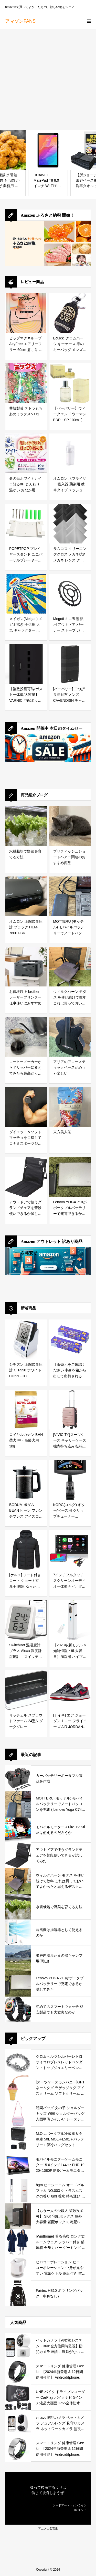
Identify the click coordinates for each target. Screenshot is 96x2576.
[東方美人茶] (70, 1107)
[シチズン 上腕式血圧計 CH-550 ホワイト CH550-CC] (26, 1339)
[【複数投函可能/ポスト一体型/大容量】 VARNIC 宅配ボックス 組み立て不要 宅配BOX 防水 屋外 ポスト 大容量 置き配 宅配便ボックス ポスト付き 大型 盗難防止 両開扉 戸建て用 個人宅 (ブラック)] (26, 664)
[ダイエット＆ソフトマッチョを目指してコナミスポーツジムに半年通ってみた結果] (26, 1107)
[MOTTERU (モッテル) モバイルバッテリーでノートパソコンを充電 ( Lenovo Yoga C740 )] (70, 896)
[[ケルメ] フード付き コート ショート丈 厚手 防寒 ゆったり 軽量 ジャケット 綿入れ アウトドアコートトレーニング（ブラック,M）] (26, 1550)
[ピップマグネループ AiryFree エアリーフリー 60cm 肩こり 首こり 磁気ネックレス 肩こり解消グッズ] (26, 313)
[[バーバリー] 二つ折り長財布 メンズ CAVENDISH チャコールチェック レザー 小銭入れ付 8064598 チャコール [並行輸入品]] (70, 664)
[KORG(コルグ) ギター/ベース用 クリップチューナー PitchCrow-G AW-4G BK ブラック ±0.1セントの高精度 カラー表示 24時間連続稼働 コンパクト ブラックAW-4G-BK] (70, 1480)
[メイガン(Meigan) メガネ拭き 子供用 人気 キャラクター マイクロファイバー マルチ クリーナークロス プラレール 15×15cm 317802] (26, 594)
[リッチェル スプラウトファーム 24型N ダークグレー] (26, 1690)
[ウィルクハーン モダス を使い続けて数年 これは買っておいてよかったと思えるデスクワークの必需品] (70, 966)
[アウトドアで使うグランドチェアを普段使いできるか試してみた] (26, 1177)
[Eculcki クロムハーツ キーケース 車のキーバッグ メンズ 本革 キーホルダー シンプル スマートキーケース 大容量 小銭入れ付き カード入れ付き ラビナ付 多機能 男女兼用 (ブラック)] (70, 313)
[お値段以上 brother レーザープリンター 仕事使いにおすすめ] (26, 966)
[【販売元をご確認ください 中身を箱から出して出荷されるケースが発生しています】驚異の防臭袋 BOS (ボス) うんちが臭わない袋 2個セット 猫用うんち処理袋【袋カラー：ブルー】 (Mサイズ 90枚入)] (70, 1339)
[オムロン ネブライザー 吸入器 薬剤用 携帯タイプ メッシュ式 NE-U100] (70, 453)
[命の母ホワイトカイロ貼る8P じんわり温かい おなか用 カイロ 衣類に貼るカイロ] (26, 453)
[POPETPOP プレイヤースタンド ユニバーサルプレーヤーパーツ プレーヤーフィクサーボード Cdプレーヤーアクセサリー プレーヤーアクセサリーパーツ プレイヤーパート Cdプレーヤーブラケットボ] (26, 523)
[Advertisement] (48, 79)
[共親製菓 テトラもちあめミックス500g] (26, 383)
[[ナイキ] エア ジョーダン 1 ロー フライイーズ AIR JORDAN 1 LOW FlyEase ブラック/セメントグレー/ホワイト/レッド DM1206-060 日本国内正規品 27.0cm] (70, 1690)
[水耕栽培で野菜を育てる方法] (26, 826)
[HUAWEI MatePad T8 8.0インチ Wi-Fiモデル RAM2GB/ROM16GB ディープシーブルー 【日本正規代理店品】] (48, 150)
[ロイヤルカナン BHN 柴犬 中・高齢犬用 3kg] (26, 1409)
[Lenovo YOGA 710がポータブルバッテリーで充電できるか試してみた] (70, 1177)
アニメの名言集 (48, 2528)
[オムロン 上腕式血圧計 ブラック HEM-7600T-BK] (26, 896)
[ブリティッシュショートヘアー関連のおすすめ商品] (70, 826)
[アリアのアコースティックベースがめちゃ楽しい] (70, 1037)
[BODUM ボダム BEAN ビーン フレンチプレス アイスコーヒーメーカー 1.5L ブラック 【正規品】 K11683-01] (26, 1480)
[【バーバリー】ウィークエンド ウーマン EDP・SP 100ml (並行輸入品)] (70, 383)
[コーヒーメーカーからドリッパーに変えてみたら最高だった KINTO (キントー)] (26, 1037)
